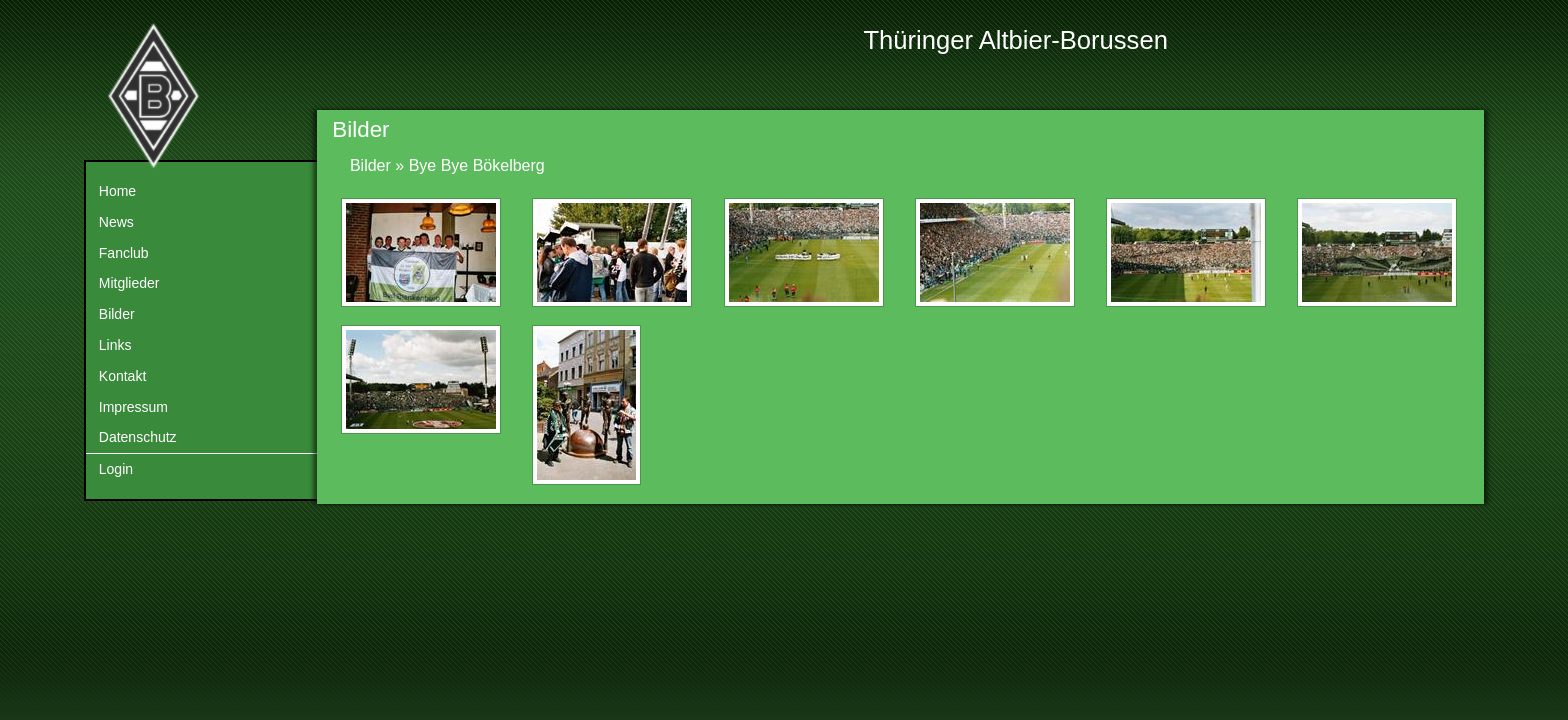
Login (116, 469)
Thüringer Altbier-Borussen (1015, 40)
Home (117, 191)
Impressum (133, 407)
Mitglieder (129, 283)
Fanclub (124, 253)
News (116, 222)
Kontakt (122, 376)
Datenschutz (138, 437)
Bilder (117, 314)
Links (115, 345)
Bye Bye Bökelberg (477, 165)
